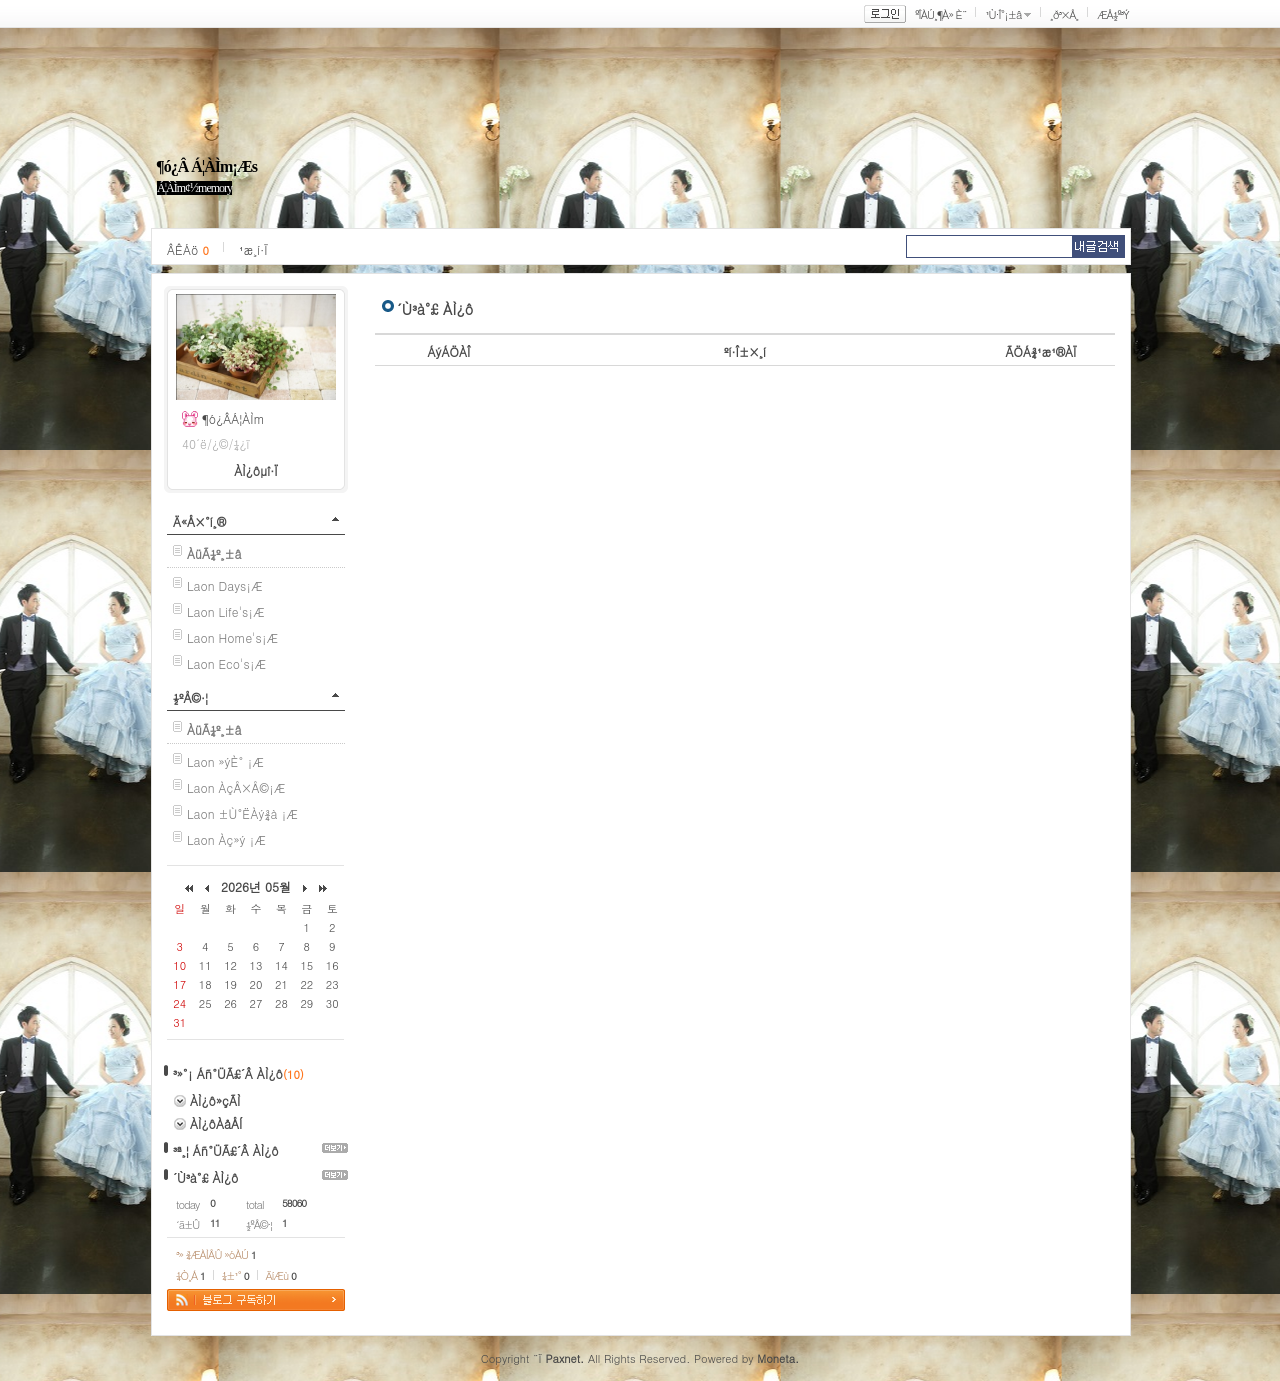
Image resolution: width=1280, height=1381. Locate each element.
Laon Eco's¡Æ (226, 663)
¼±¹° (235, 1275)
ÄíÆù (281, 1275)
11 (215, 1223)
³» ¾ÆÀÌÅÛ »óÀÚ (216, 1254)
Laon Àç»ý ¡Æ (226, 839)
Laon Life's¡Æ (226, 611)
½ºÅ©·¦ (190, 697)
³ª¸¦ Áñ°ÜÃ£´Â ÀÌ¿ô (226, 1150)
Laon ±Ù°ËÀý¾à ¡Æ (242, 813)
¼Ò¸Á (190, 1275)
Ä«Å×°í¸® (199, 521)
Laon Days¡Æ (224, 585)
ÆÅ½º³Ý (1113, 14)
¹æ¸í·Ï (253, 249)
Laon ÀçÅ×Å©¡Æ (236, 787)
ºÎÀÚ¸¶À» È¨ (940, 14)
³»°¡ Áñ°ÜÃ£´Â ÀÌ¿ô (228, 1073)
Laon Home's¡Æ (232, 637)
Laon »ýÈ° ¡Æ (225, 761)
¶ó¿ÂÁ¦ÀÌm (233, 418)
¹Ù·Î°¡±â (1003, 14)
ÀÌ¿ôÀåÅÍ (216, 1123)
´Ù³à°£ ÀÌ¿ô (205, 1177)
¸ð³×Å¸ (1064, 14)
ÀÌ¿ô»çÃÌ (215, 1100)
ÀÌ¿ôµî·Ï (256, 470)
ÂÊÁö (188, 249)
